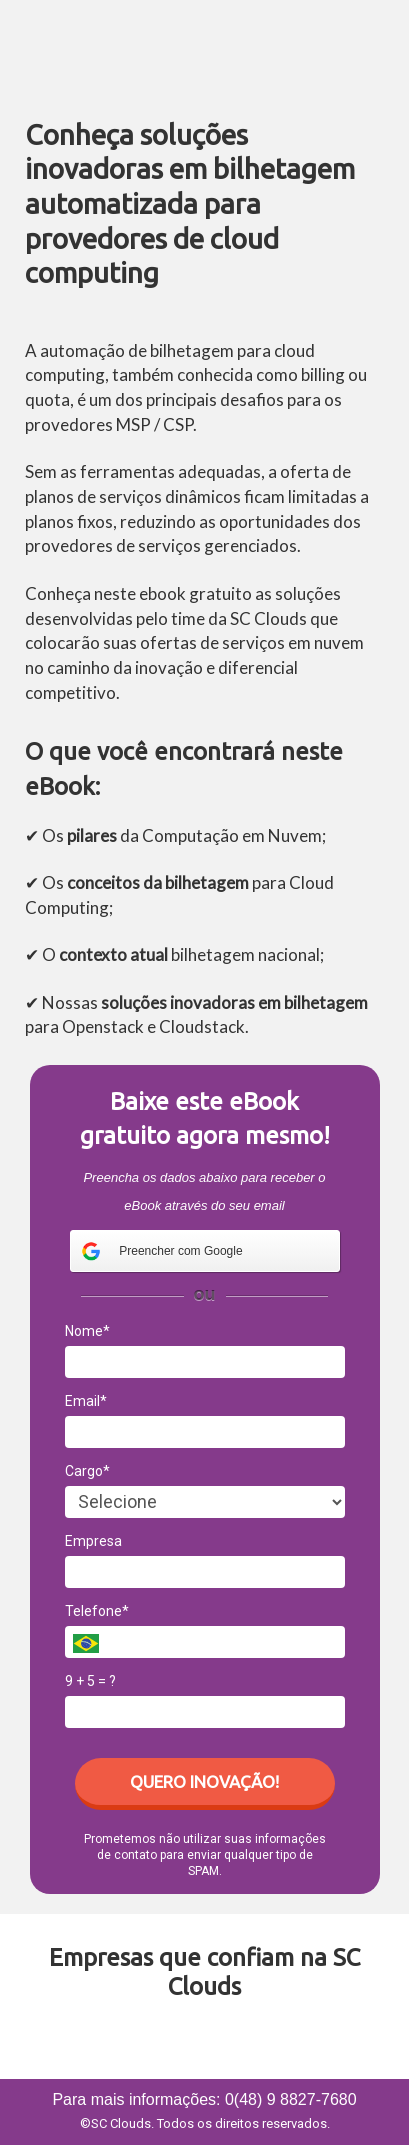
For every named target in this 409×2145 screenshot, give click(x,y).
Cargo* (87, 1471)
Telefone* (97, 1611)
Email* (86, 1401)
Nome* (87, 1331)
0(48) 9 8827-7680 (291, 2099)
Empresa (93, 1541)
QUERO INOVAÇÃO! (204, 1781)
